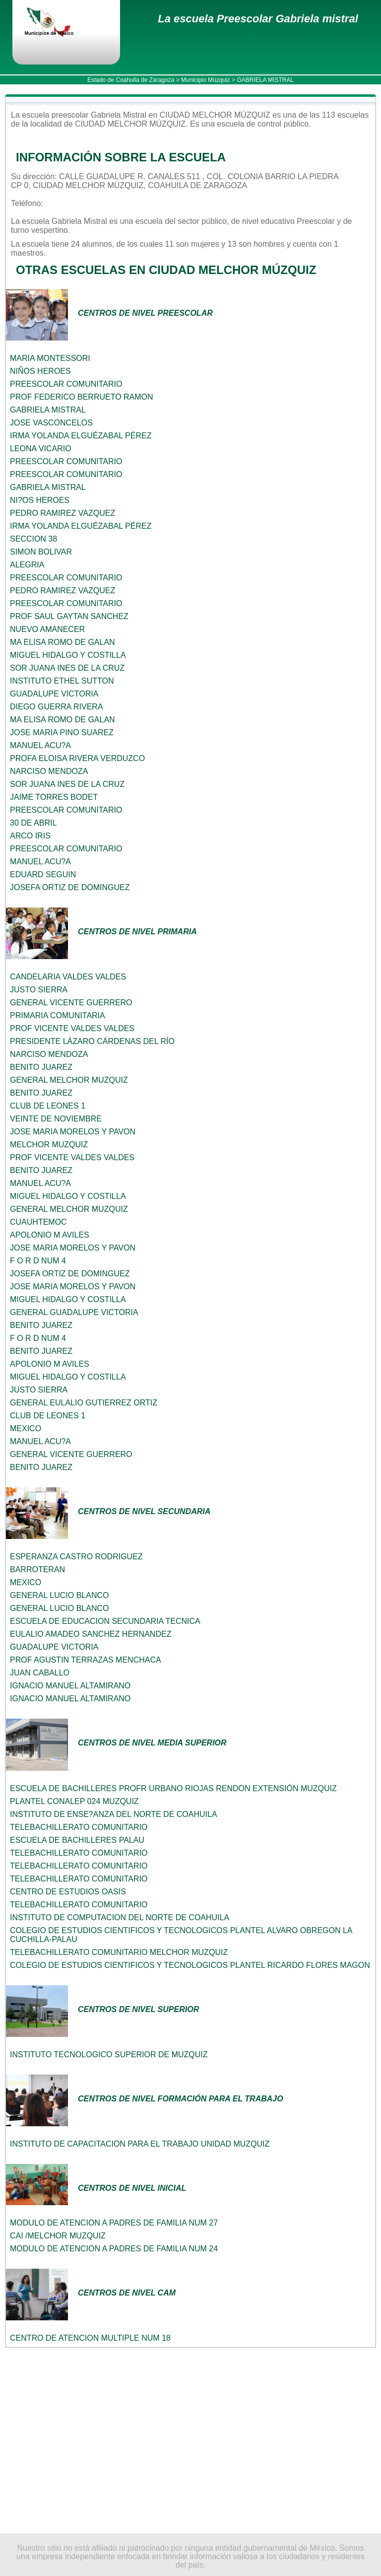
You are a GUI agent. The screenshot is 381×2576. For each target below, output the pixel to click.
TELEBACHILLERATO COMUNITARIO (78, 1827)
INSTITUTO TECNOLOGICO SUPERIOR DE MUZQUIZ (109, 2054)
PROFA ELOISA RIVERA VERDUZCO (77, 758)
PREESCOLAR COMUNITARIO (66, 384)
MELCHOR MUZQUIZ (49, 1144)
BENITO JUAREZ (41, 1067)
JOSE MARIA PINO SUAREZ (62, 732)
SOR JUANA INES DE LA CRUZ (67, 668)
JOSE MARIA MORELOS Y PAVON (72, 1131)
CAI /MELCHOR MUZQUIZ (58, 2235)
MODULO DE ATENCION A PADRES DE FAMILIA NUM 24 (114, 2248)
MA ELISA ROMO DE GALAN (62, 642)
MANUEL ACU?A (40, 745)
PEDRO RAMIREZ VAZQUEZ (62, 513)
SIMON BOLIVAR (41, 552)
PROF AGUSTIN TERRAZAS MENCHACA (85, 1660)
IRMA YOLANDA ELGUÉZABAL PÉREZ (80, 435)
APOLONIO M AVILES (49, 1235)
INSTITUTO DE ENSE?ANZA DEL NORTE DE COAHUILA (113, 1814)
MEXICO (25, 1428)
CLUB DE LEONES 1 (47, 1106)
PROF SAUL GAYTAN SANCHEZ (69, 616)
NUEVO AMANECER (47, 629)
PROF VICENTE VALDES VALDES (72, 1028)
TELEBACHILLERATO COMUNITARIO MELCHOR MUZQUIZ (119, 1952)
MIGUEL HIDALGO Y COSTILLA (68, 655)
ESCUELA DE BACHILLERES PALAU (77, 1840)
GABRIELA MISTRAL (48, 410)
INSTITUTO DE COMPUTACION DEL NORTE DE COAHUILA (119, 1917)
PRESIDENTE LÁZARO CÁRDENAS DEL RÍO (92, 1041)
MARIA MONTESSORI (50, 358)
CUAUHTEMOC (38, 1222)
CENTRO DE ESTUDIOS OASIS (68, 1891)
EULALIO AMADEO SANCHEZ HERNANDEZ (90, 1634)
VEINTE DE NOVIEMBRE (56, 1118)
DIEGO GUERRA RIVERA (56, 706)
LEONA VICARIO (40, 448)
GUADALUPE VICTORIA (54, 694)
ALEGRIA (27, 564)
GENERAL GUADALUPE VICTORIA (74, 1312)
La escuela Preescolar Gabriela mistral (258, 18)
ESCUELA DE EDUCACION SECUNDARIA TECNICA (105, 1621)
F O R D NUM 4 (38, 1260)
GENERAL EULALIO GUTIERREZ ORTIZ (83, 1402)
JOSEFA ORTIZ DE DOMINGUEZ (70, 887)
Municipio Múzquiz (205, 79)
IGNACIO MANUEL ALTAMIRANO (70, 1685)
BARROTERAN (37, 1569)
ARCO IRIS (30, 836)
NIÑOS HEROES (40, 371)
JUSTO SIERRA (38, 989)
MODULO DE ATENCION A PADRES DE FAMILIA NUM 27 (114, 2223)
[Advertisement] (190, 2440)
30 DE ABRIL (33, 823)
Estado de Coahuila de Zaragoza (130, 79)
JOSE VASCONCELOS (51, 422)
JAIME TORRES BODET (54, 797)
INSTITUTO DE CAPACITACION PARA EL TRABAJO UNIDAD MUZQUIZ (139, 2144)
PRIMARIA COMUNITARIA (57, 1015)
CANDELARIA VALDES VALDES (68, 977)
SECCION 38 (33, 539)
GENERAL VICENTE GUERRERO (71, 1002)
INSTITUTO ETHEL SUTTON (62, 681)
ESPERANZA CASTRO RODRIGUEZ (76, 1556)
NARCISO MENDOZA (49, 771)
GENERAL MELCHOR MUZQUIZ (69, 1080)
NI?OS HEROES (39, 500)
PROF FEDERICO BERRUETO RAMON (81, 397)
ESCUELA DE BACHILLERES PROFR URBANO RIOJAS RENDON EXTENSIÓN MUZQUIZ (173, 1788)
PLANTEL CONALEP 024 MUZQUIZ (74, 1801)
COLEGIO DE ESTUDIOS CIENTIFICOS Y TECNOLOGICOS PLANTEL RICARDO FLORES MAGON (190, 1965)
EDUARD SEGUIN (43, 874)
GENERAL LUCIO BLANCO (59, 1595)
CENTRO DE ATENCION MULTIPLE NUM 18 (90, 2338)
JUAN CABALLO (39, 1673)
